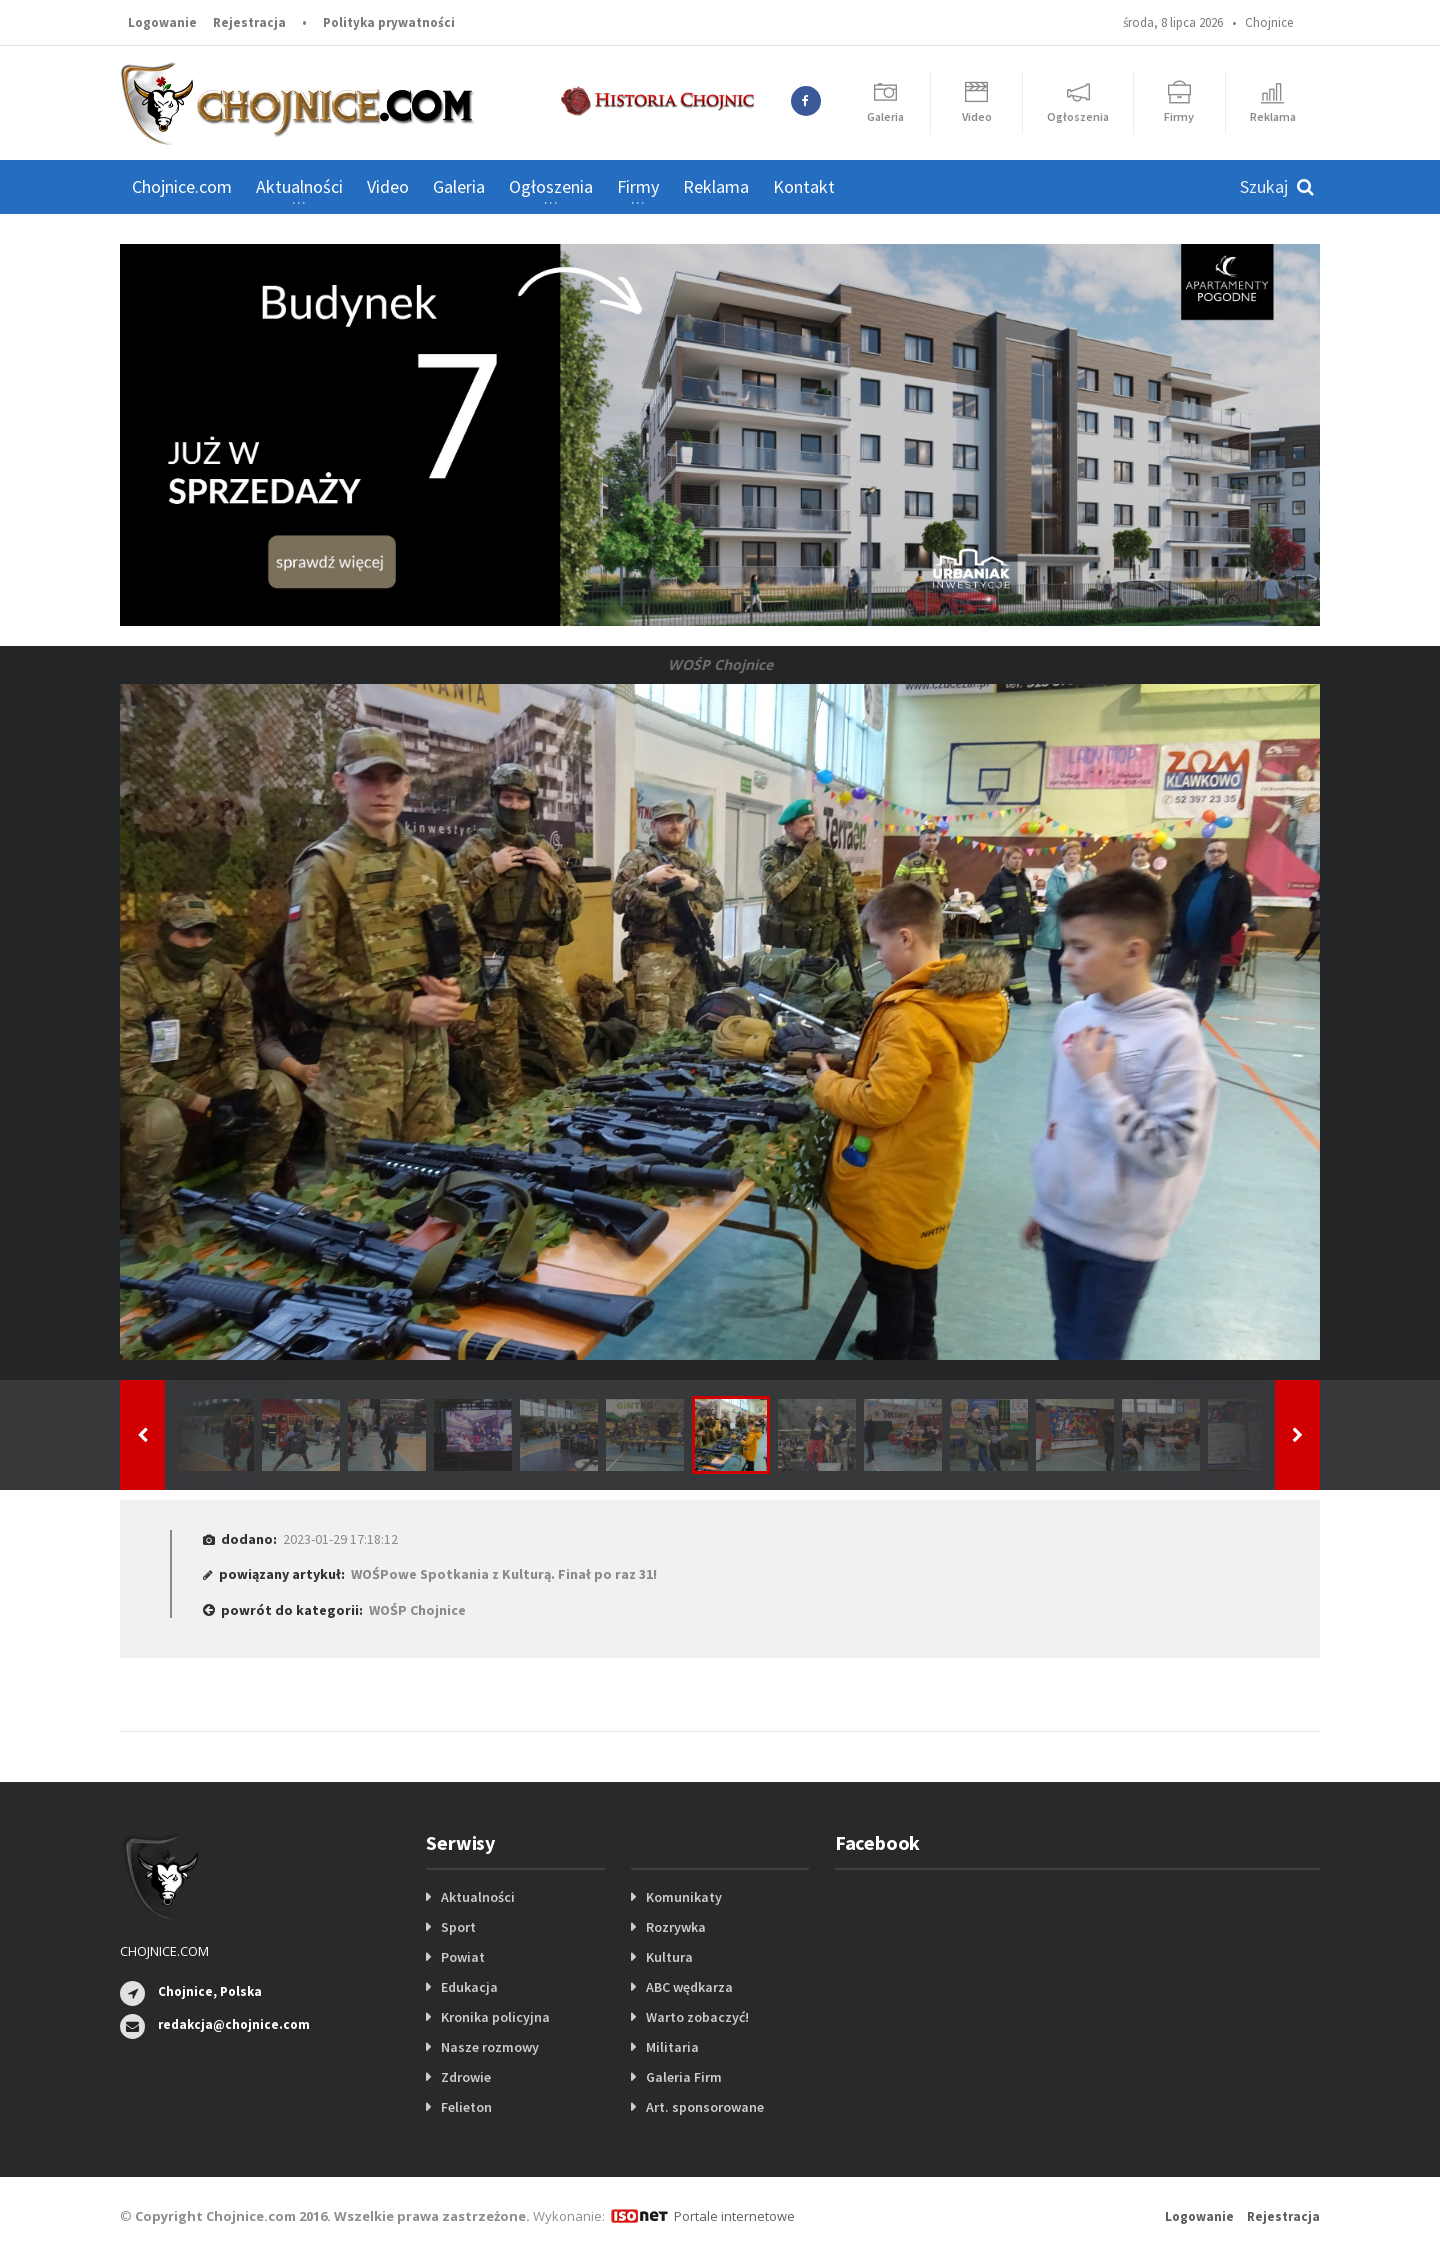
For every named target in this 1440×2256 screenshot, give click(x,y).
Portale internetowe (734, 2216)
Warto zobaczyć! (697, 2017)
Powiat (463, 1957)
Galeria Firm (684, 2077)
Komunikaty (684, 1897)
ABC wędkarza (689, 1987)
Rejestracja (249, 22)
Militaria (672, 2047)
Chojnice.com (182, 186)
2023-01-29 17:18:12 (340, 1539)
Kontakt (804, 186)
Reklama (716, 186)
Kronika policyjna (495, 2017)
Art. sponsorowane (705, 2107)
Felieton (466, 2107)
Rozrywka (676, 1927)
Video (388, 186)
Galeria (459, 186)
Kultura (669, 1957)
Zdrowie (466, 2077)
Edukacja (469, 1987)
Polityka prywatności (389, 22)
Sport (458, 1927)
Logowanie (162, 22)
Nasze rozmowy (490, 2047)
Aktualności (478, 1897)
